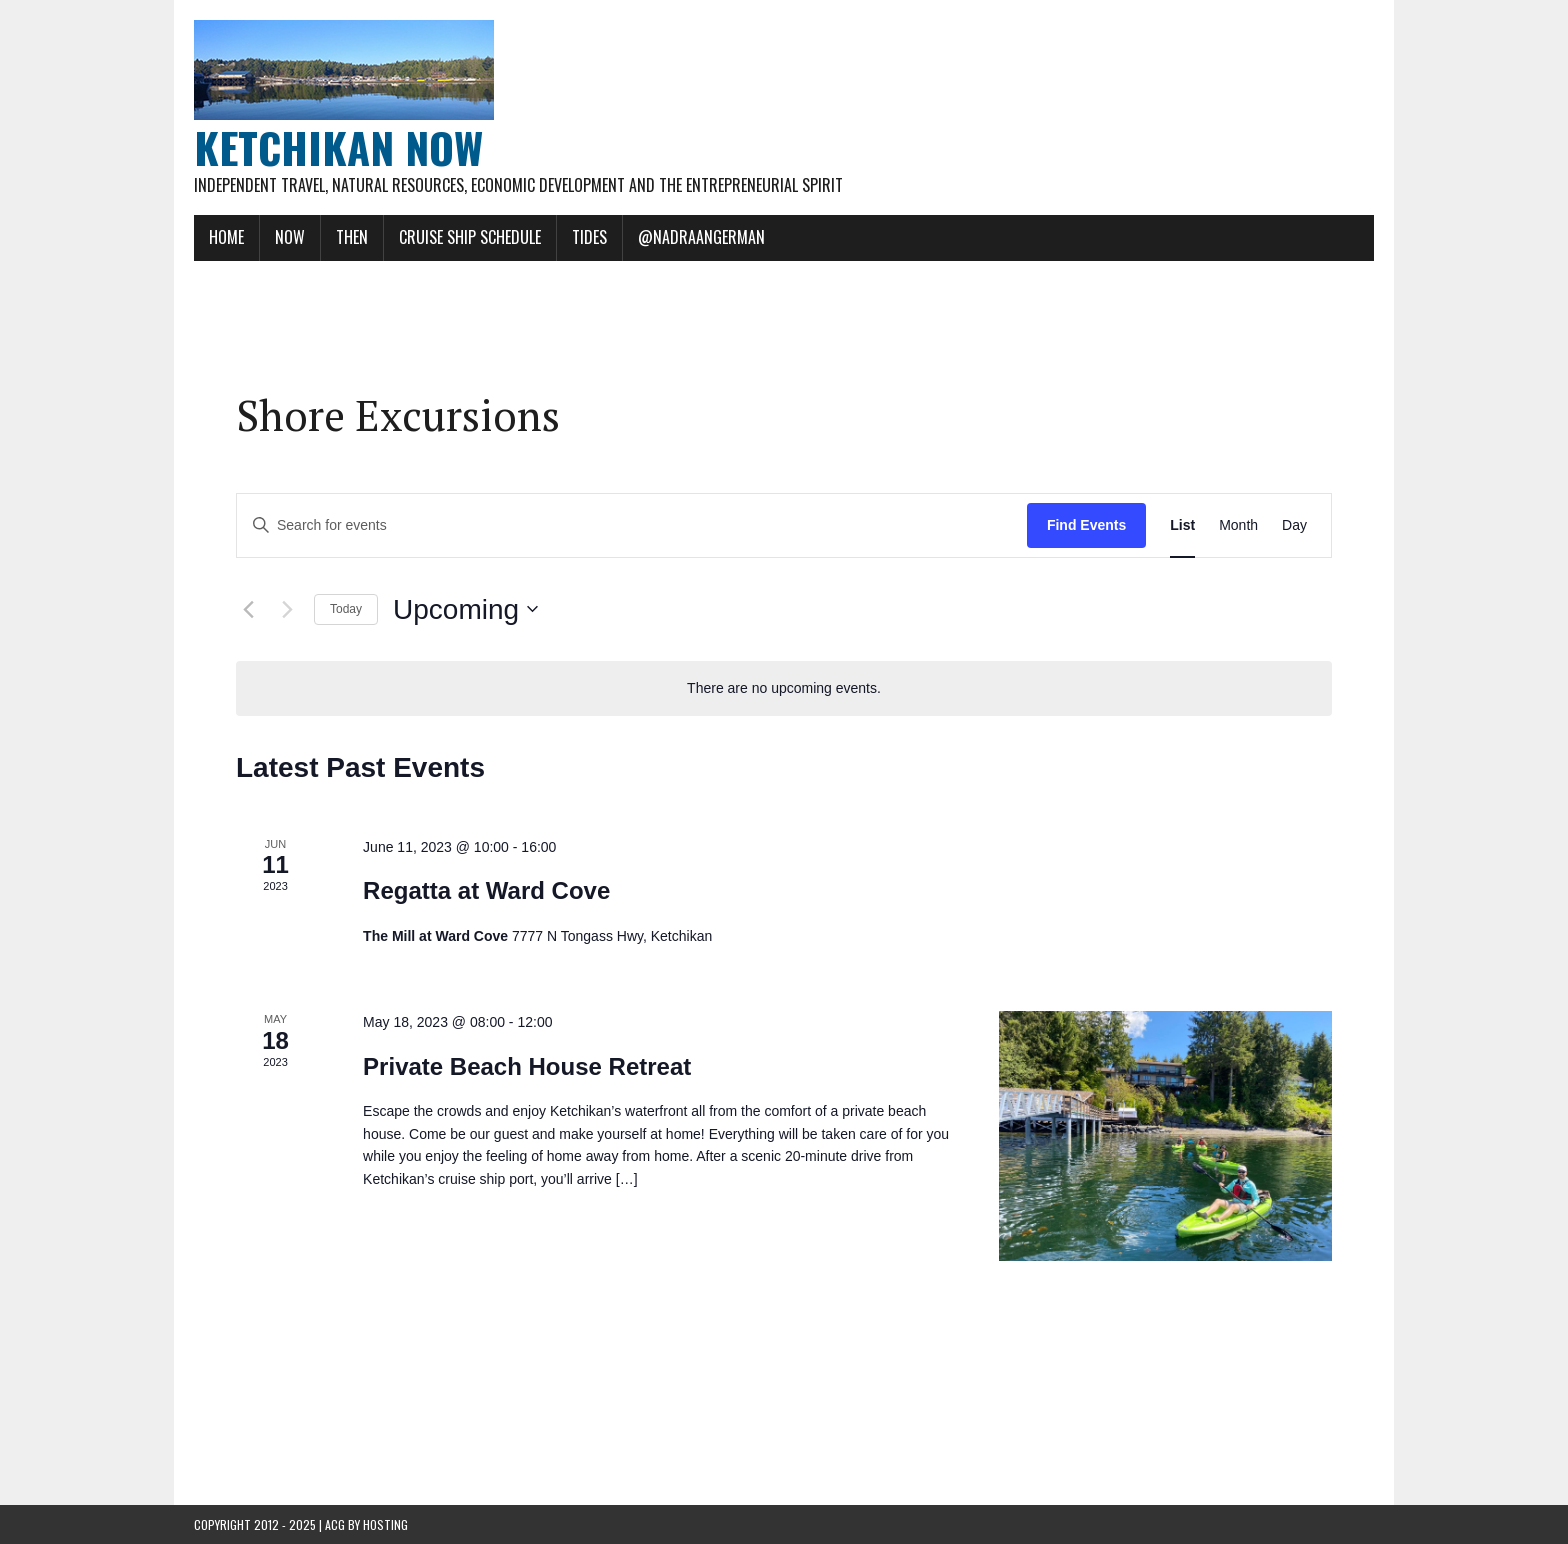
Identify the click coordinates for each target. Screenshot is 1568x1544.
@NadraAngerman (701, 237)
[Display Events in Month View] (1238, 525)
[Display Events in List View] (1182, 525)
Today (346, 609)
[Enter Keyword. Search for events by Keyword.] (632, 525)
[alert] (784, 688)
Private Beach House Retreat (527, 1066)
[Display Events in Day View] (1294, 525)
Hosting (385, 1524)
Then (352, 237)
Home (226, 237)
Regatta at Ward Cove (486, 890)
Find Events (1086, 525)
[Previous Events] (248, 609)
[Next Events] (287, 609)
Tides (589, 237)
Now (290, 237)
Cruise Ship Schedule (470, 237)
